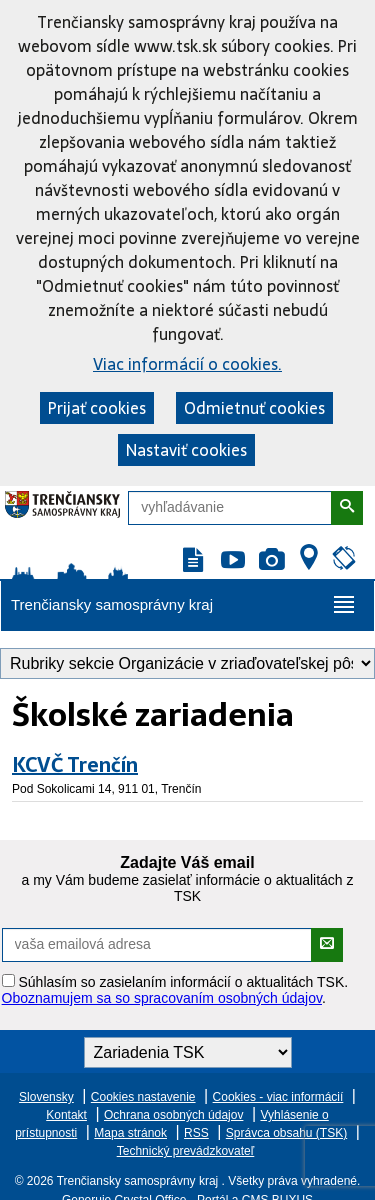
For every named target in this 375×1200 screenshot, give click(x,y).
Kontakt (66, 1115)
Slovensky (46, 1097)
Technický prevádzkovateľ (186, 1151)
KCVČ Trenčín (75, 765)
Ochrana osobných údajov (173, 1115)
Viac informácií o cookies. (187, 364)
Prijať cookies (97, 408)
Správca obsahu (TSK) (286, 1133)
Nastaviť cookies (186, 450)
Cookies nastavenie (143, 1097)
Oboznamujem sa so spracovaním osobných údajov (162, 998)
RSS (196, 1133)
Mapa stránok (130, 1133)
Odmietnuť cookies (254, 408)
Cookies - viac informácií (278, 1097)
